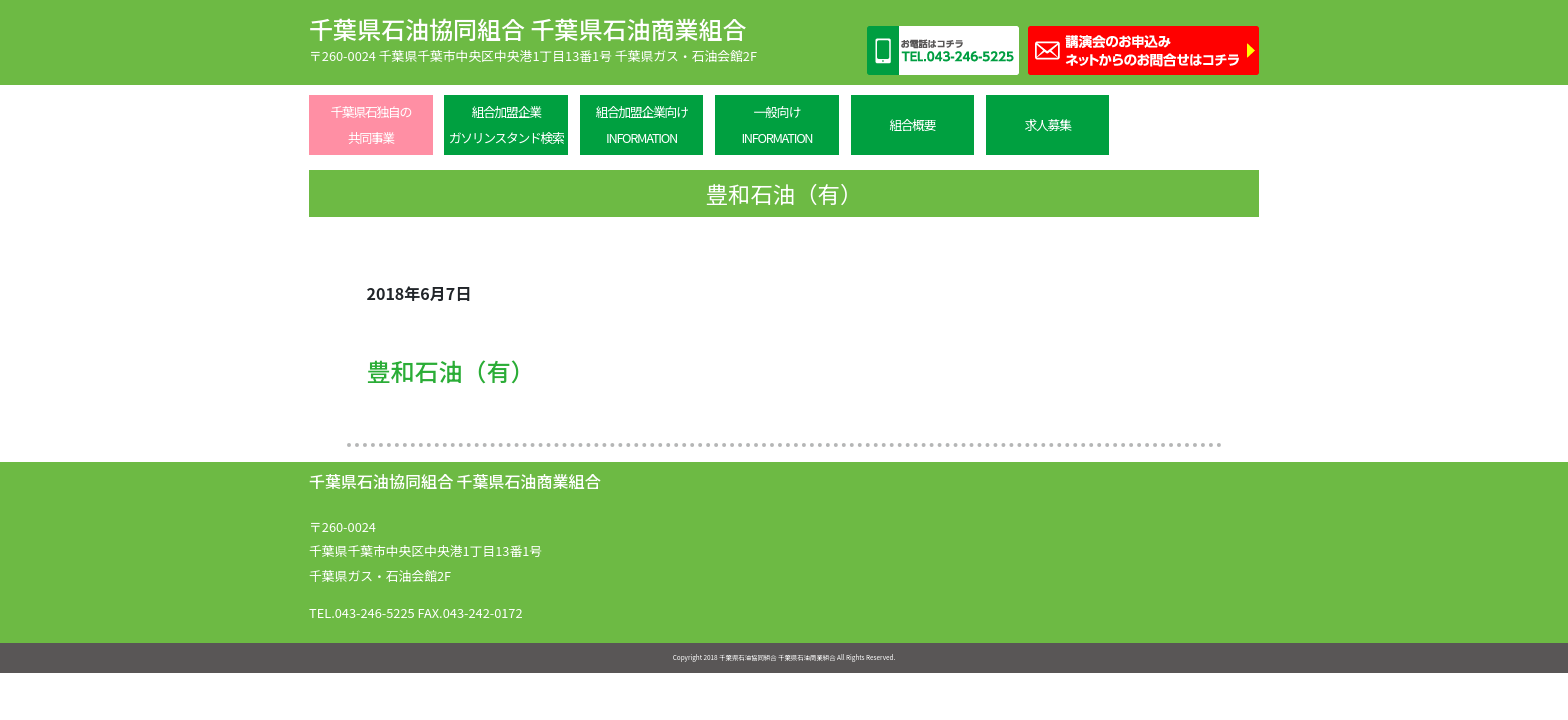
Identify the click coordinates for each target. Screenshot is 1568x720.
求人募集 (1048, 124)
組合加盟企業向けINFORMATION (641, 124)
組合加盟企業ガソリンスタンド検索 (506, 124)
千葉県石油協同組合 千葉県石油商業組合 (527, 28)
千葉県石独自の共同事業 (370, 124)
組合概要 (912, 124)
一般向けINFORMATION (776, 124)
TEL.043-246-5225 (362, 612)
